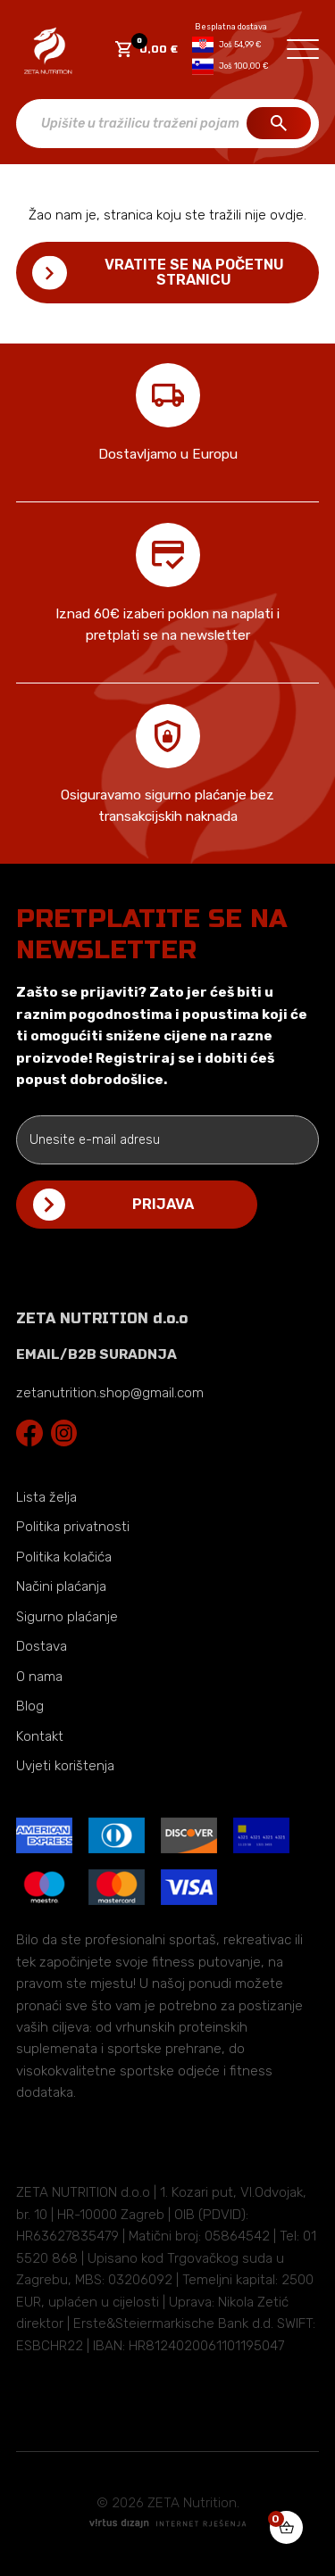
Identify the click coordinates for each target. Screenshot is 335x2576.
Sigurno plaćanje (67, 1617)
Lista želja (46, 1497)
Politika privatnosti (73, 1527)
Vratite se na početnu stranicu (194, 271)
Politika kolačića (64, 1557)
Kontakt (39, 1736)
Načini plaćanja (61, 1586)
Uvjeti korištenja (65, 1766)
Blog (30, 1706)
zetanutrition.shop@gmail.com (110, 1393)
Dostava (41, 1646)
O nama (39, 1677)
